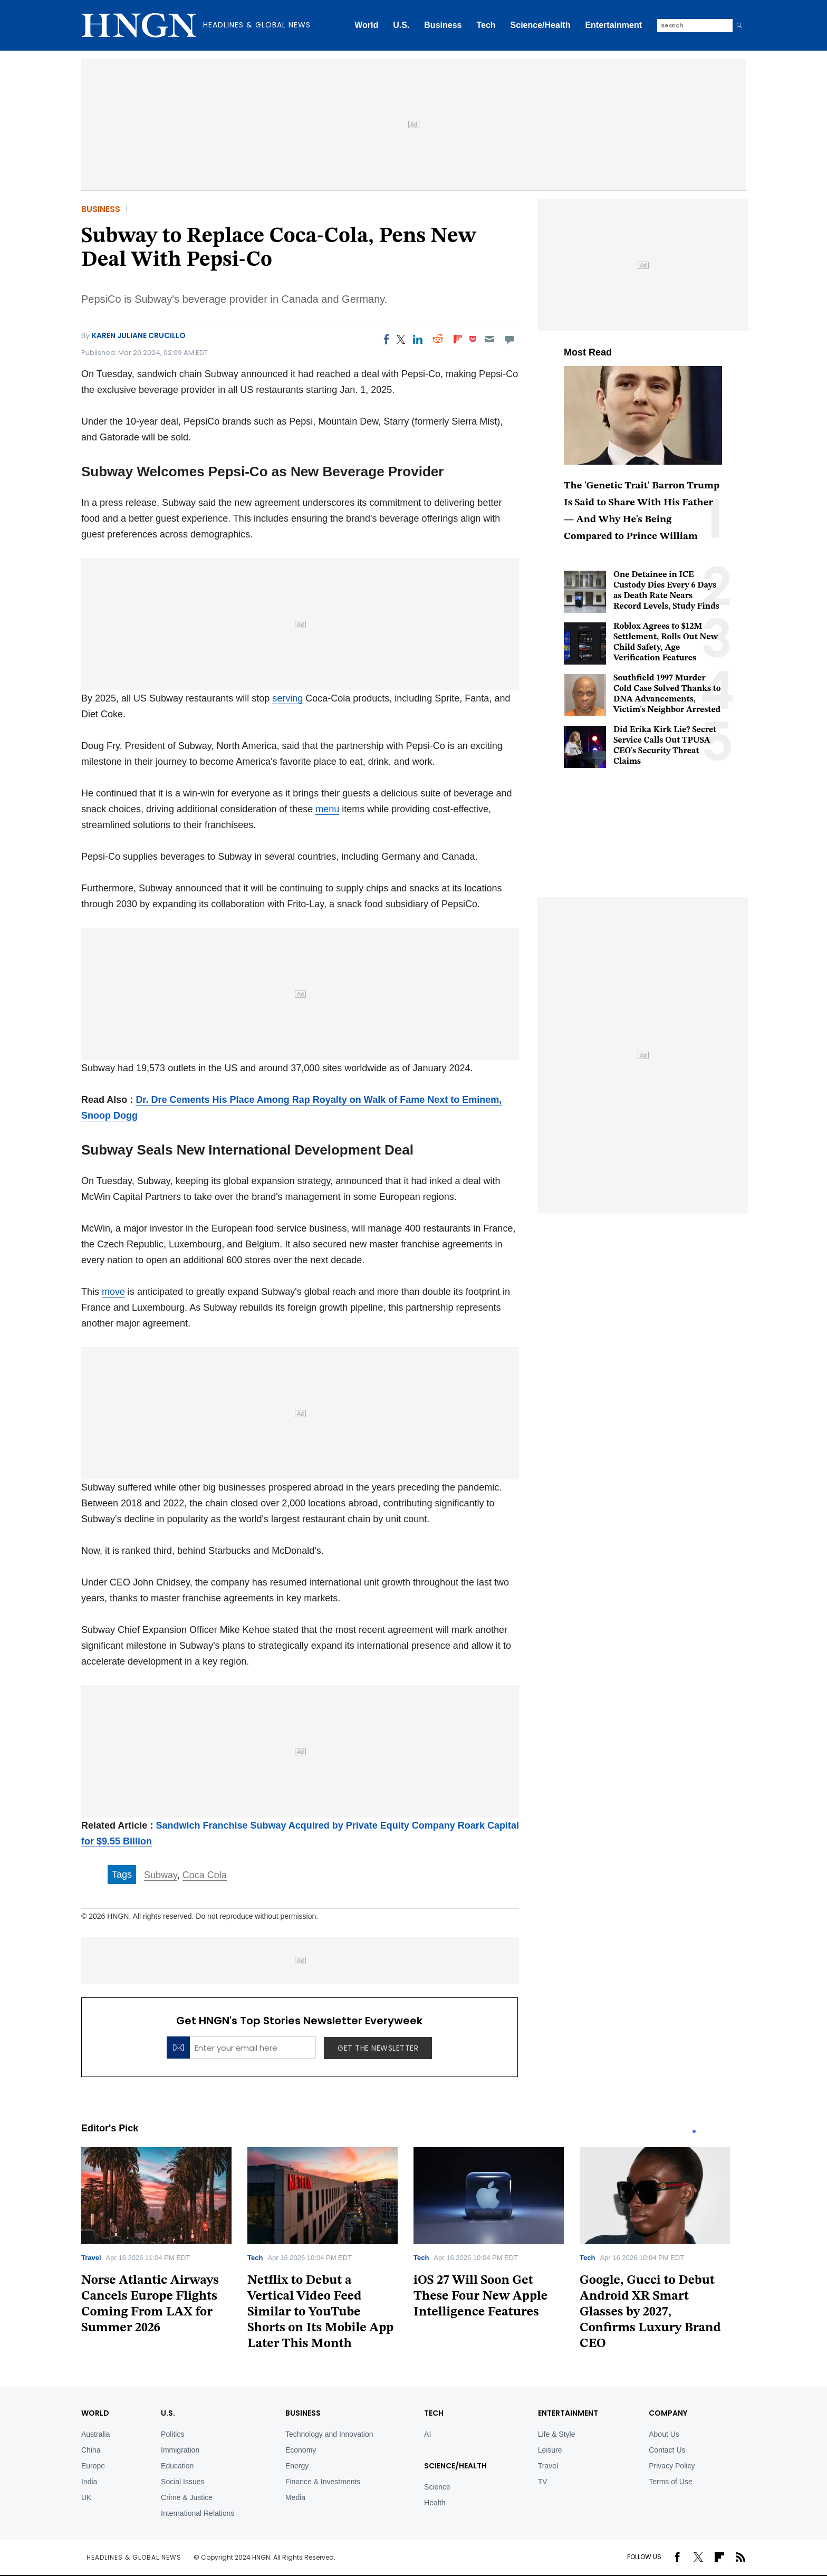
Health (434, 2502)
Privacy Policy (672, 2466)
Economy (300, 2450)
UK (86, 2497)
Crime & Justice (187, 2497)
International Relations (197, 2513)
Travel (91, 2258)
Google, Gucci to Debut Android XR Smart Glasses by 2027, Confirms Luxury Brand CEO (650, 2312)
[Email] (489, 339)
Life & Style (556, 2434)
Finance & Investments (322, 2481)
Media (295, 2497)
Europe (93, 2466)
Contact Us (667, 2450)
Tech (485, 25)
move (113, 1291)
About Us (664, 2434)
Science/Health (541, 25)
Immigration (180, 2450)
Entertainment (613, 25)
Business (442, 25)
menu (327, 809)
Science (437, 2487)
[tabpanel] (164, 2244)
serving (287, 698)
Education (177, 2466)
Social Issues (182, 2481)
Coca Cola (204, 1875)
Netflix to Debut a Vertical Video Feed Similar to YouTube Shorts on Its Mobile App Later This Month (320, 2312)
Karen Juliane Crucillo (139, 335)
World (366, 25)
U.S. (401, 25)
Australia (95, 2434)
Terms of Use (670, 2481)
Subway (160, 1875)
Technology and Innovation (329, 2434)
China (91, 2450)
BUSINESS (303, 2413)
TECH (434, 2413)
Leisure (550, 2450)
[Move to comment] (510, 339)
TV (542, 2481)
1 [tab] (694, 2131)
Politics (172, 2434)
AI (427, 2434)
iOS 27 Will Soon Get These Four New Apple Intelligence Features (480, 2296)
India (89, 2481)
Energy (297, 2466)
